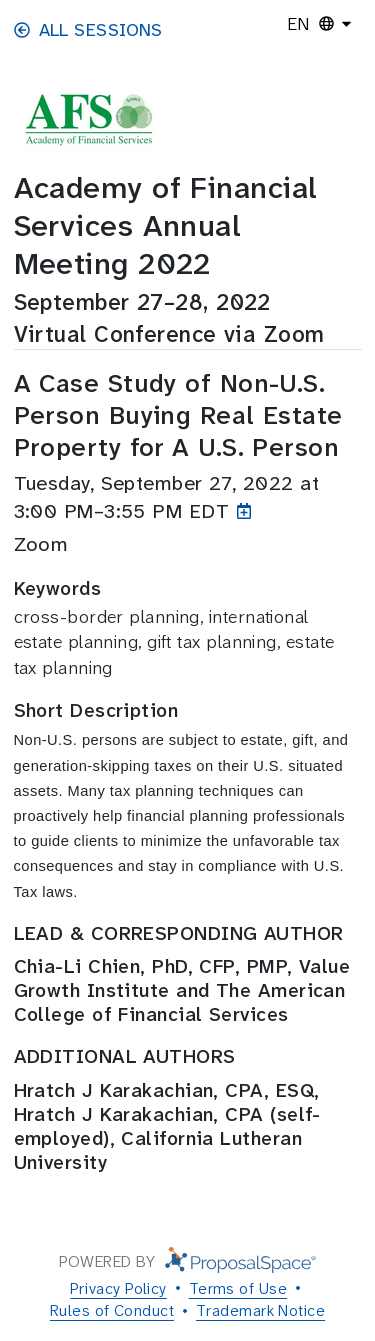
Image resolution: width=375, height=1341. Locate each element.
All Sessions (88, 30)
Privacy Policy (118, 1288)
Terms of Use (238, 1288)
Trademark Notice (260, 1310)
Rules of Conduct (112, 1310)
